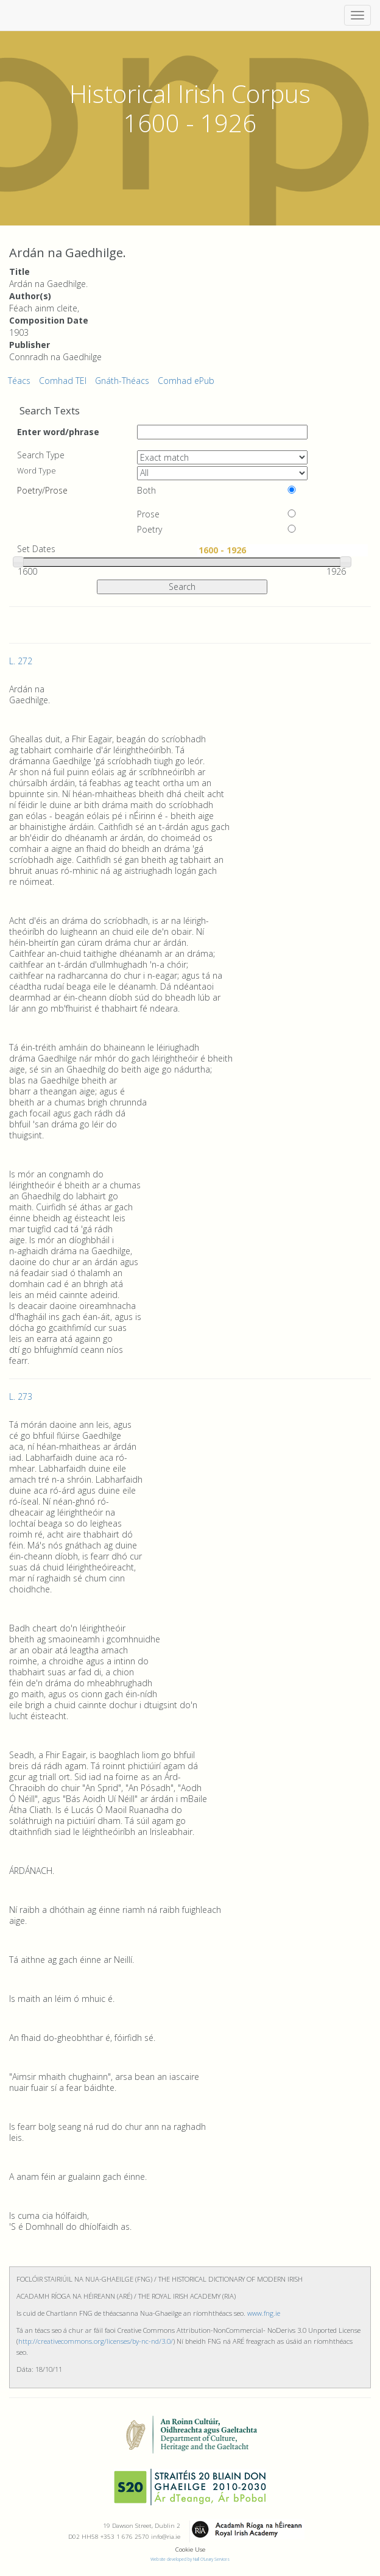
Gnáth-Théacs (122, 380)
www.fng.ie (263, 2313)
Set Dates (36, 549)
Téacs (19, 380)
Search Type (41, 455)
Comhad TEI (62, 380)
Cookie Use (190, 2549)
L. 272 (20, 661)
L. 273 (20, 1396)
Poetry (149, 529)
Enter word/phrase (58, 431)
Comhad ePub (186, 380)
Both (146, 490)
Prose (148, 514)
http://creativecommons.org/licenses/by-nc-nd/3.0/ (95, 2341)
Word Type (36, 471)
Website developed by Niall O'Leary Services (190, 2559)
